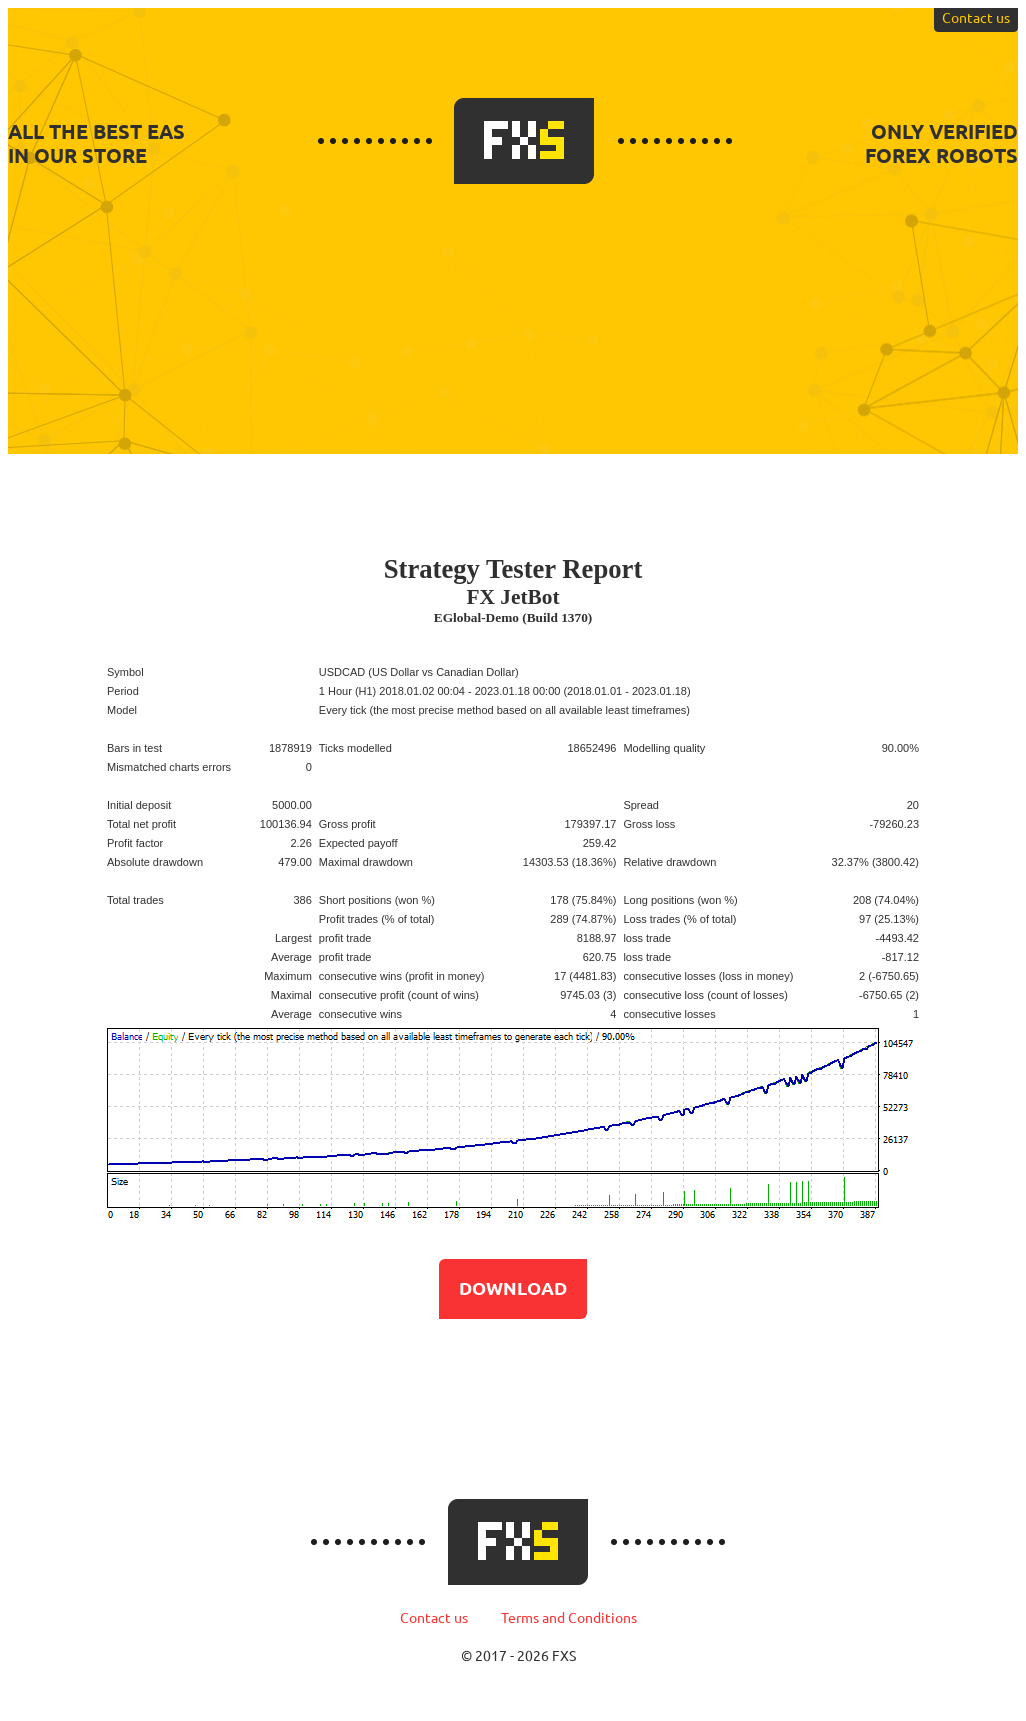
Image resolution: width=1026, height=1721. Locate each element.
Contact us (976, 18)
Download (513, 1288)
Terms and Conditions (569, 1618)
